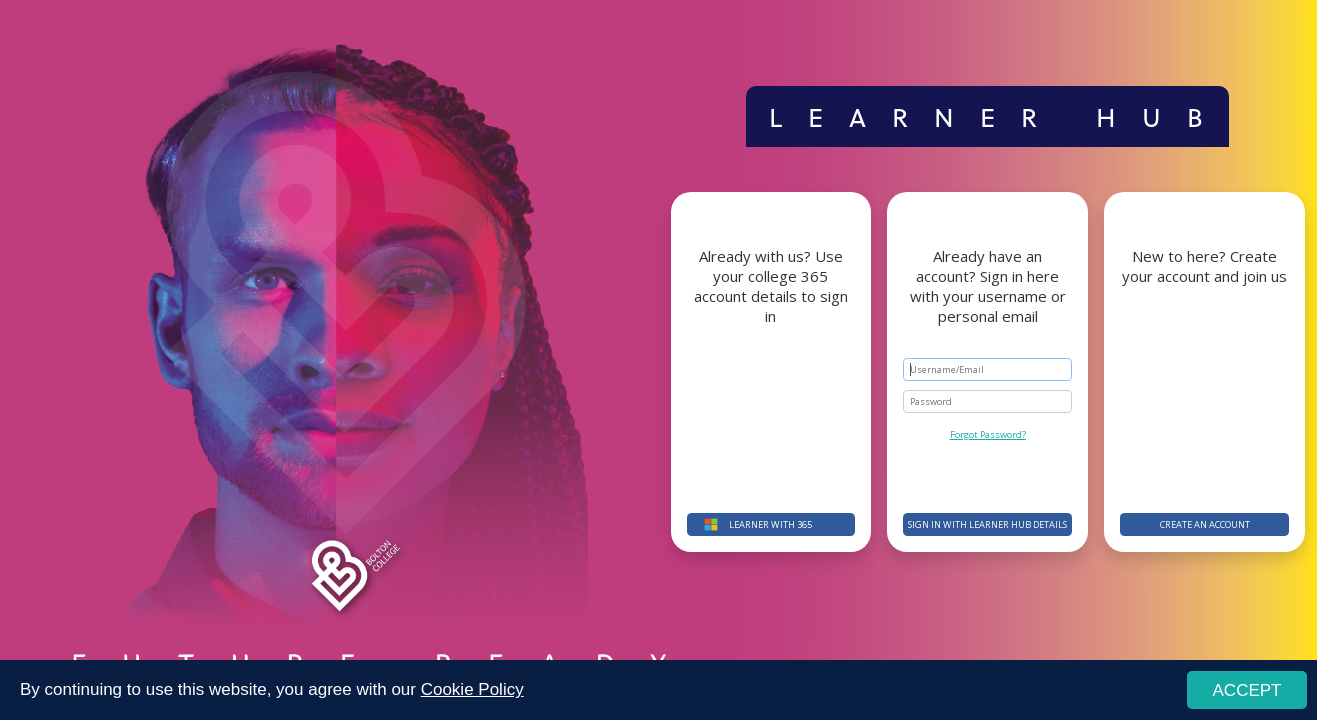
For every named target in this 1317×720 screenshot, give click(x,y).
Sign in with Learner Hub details (987, 524)
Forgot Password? (988, 434)
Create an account (1205, 524)
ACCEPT (1247, 690)
